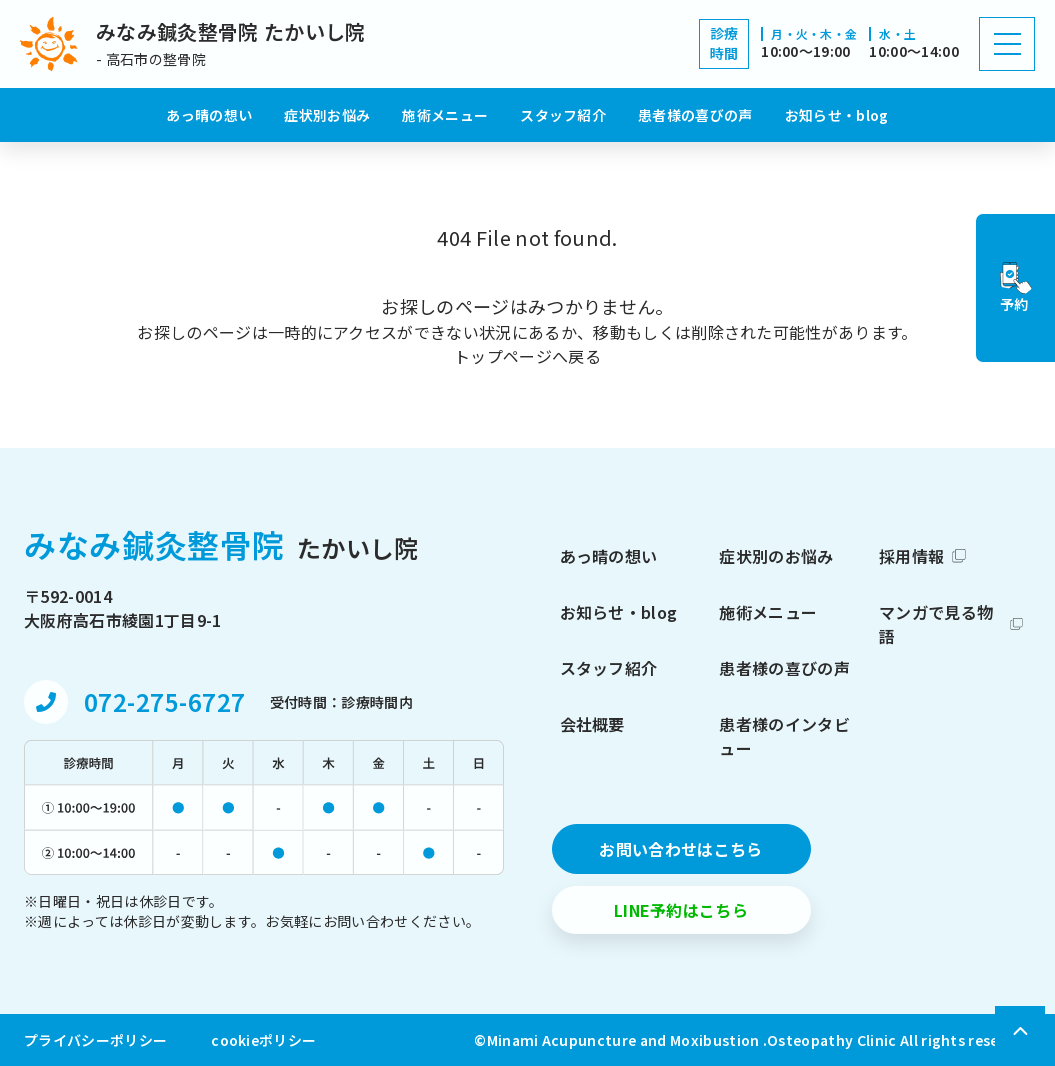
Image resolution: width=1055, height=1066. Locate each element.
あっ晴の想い (209, 115)
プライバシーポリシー (95, 1040)
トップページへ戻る (527, 356)
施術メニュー (445, 115)
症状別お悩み (327, 115)
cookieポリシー (263, 1040)
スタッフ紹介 (563, 115)
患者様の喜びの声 (695, 115)
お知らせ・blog (837, 115)
